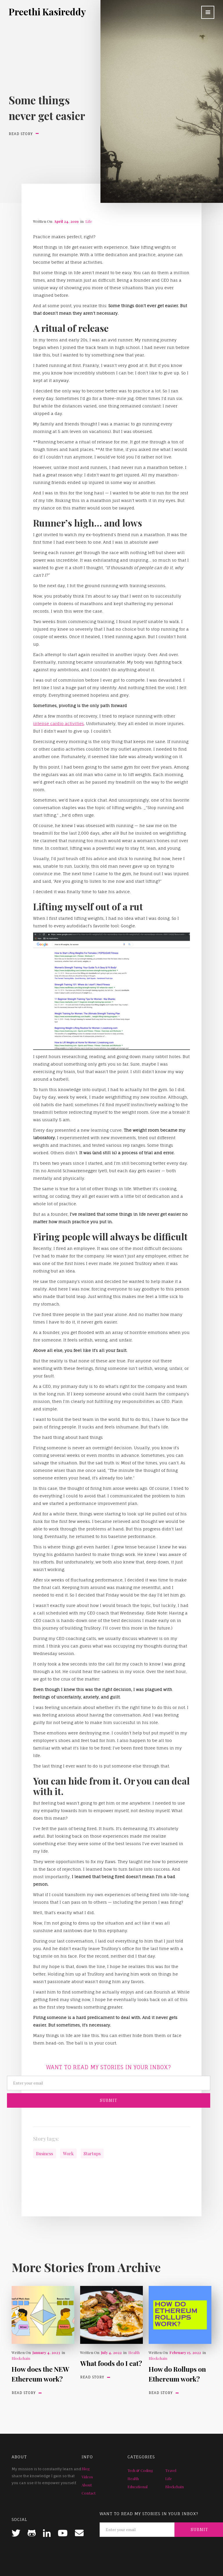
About (87, 2484)
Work (68, 2153)
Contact (89, 2493)
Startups (92, 2153)
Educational (137, 2486)
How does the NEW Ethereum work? (40, 2373)
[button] (207, 12)
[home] (47, 12)
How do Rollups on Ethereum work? (177, 2373)
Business (44, 2153)
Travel (170, 2470)
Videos (87, 2476)
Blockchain (21, 2358)
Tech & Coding (140, 2470)
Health (134, 2352)
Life (88, 221)
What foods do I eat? (111, 2363)
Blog (86, 2468)
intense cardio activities (58, 723)
